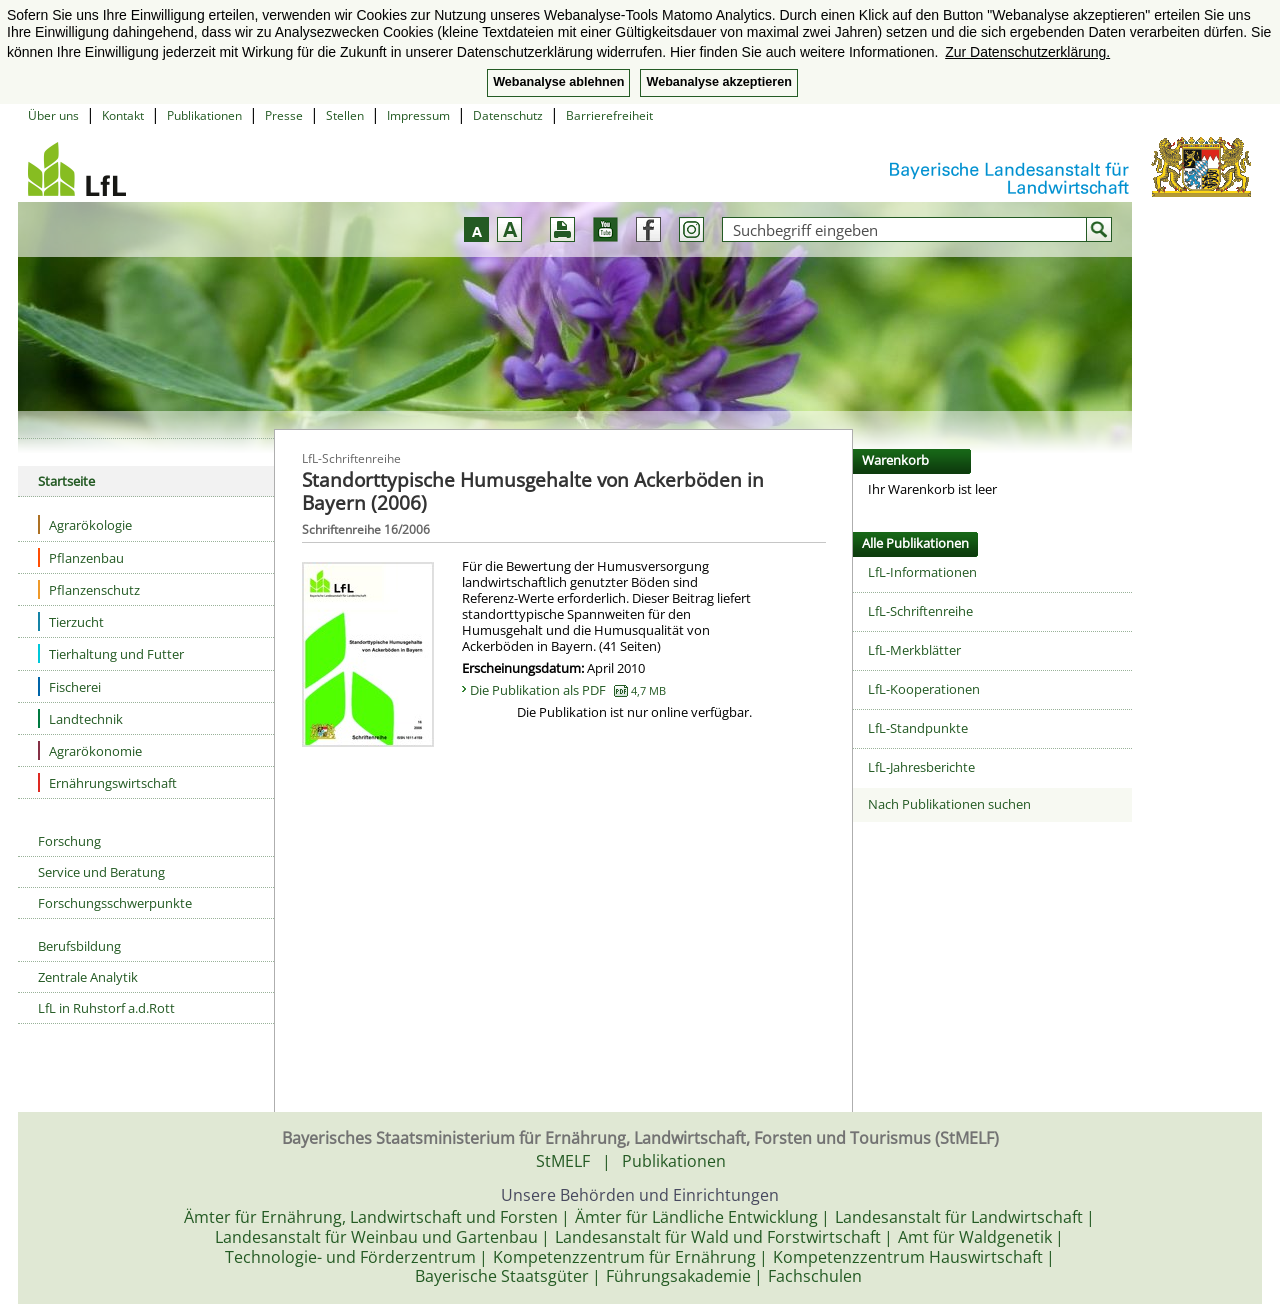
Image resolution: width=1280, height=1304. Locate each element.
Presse (284, 115)
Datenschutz (508, 115)
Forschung (69, 841)
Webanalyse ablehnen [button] (558, 82)
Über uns (53, 115)
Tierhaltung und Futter (111, 653)
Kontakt (123, 115)
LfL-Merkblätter (914, 650)
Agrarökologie (85, 524)
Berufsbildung (79, 946)
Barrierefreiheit (609, 115)
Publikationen (204, 115)
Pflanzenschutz (89, 589)
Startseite (66, 481)
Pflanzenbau (81, 557)
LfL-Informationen (922, 572)
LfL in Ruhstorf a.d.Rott (106, 1008)
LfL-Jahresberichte (921, 767)
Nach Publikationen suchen (949, 804)
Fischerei (69, 686)
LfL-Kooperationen (924, 689)
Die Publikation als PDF (568, 690)
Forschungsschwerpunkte (115, 903)
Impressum (418, 115)
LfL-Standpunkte (918, 728)
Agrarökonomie (90, 750)
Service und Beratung (101, 872)
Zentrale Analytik (88, 977)
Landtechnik (80, 718)
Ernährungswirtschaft (107, 782)
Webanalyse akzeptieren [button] (718, 82)
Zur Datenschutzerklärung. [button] (1027, 52)
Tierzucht (71, 621)
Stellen (345, 115)
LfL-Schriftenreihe (920, 611)
